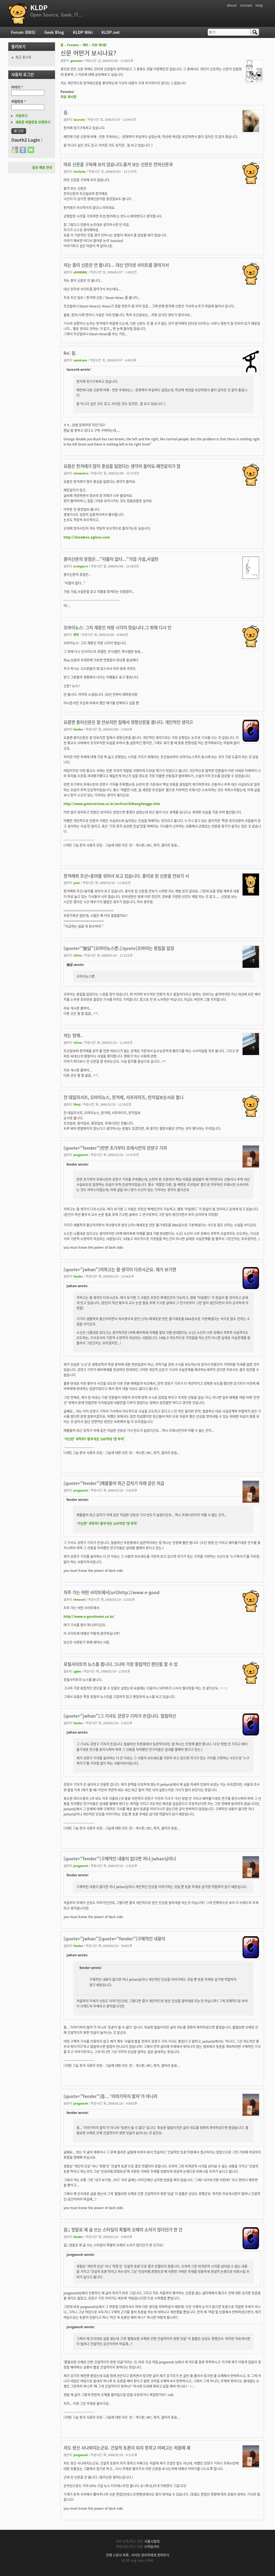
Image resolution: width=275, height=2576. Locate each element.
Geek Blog (54, 32)
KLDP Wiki (83, 32)
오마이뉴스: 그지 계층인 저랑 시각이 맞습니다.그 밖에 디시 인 (117, 627)
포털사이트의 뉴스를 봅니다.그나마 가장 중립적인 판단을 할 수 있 (121, 1664)
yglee (77, 1671)
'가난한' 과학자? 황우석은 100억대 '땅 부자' (94, 1439)
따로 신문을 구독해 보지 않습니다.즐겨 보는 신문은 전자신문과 (118, 164)
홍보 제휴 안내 (42, 167)
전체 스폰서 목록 (117, 2555)
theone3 (79, 1599)
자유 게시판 (99, 45)
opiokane (80, 360)
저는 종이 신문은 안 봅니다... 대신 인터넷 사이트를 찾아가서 (116, 265)
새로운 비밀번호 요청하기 (32, 122)
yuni (76, 882)
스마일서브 (151, 2546)
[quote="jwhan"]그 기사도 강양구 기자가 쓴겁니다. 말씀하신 (120, 1716)
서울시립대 (152, 2541)
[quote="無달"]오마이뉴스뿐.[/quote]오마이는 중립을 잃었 (119, 948)
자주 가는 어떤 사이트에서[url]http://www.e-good (112, 1592)
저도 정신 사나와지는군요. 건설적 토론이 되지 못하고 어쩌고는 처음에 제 (127, 2448)
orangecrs (80, 566)
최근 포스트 (23, 57)
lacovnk (79, 119)
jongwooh (80, 1154)
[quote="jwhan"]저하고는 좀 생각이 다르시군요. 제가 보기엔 (120, 1269)
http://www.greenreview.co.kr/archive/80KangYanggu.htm (112, 803)
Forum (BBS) (23, 32)
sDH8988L (80, 272)
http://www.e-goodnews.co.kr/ (89, 1616)
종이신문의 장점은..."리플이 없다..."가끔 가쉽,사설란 (111, 559)
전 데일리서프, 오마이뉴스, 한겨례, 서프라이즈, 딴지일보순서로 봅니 (123, 1097)
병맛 (76, 634)
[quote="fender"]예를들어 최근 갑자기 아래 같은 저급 (114, 1483)
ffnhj (76, 1104)
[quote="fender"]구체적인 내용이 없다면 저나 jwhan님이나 (120, 1858)
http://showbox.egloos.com (87, 537)
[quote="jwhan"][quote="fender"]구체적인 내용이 (114, 1938)
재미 (85, 45)
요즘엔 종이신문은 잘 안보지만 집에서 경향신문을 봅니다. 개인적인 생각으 (128, 722)
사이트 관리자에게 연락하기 (150, 2555)
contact (246, 5)
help (259, 5)
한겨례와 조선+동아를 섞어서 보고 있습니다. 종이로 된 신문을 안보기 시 (126, 876)
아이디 (17, 87)
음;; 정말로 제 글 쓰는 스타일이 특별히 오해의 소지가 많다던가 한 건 (123, 2229)
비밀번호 (18, 101)
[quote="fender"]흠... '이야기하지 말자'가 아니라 (110, 2096)
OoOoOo (79, 171)
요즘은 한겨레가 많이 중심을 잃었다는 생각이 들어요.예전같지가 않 (122, 466)
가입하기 (21, 115)
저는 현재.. (73, 1035)
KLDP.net (110, 32)
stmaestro (80, 473)
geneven (76, 60)
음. (66, 112)
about (232, 5)
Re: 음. (70, 353)
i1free (77, 955)
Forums (73, 45)
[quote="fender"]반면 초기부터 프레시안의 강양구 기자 (115, 1148)
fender (78, 729)
